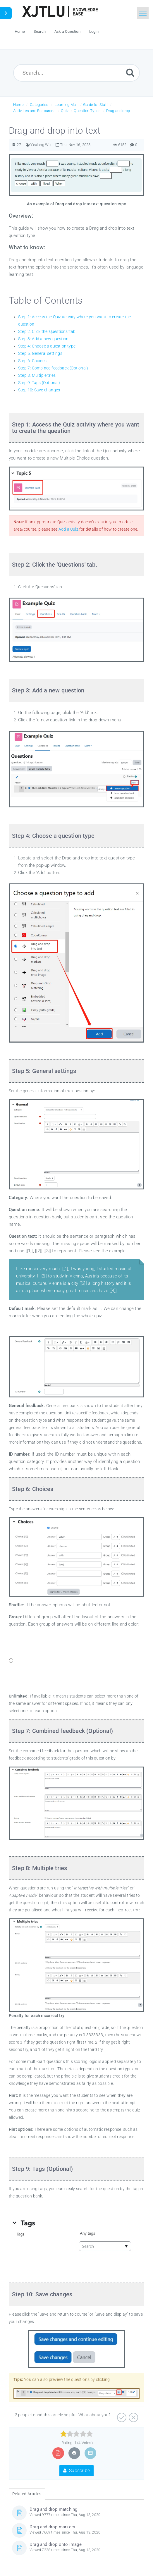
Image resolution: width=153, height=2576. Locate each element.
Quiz (64, 111)
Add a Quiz (68, 529)
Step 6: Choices (32, 360)
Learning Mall (66, 104)
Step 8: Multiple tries (37, 375)
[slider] (76, 2433)
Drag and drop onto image (56, 2544)
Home (18, 104)
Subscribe (76, 2470)
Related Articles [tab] (26, 2493)
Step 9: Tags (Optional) (39, 382)
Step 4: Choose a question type (46, 346)
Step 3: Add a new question (43, 338)
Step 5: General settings (40, 353)
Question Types (87, 111)
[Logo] (60, 11)
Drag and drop (118, 111)
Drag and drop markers (52, 2526)
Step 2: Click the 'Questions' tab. (47, 331)
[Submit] (130, 72)
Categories (39, 104)
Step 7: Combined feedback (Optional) (53, 368)
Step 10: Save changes (39, 390)
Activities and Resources (34, 111)
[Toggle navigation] (143, 13)
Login (94, 31)
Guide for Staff (95, 104)
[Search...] (76, 73)
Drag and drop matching (53, 2509)
